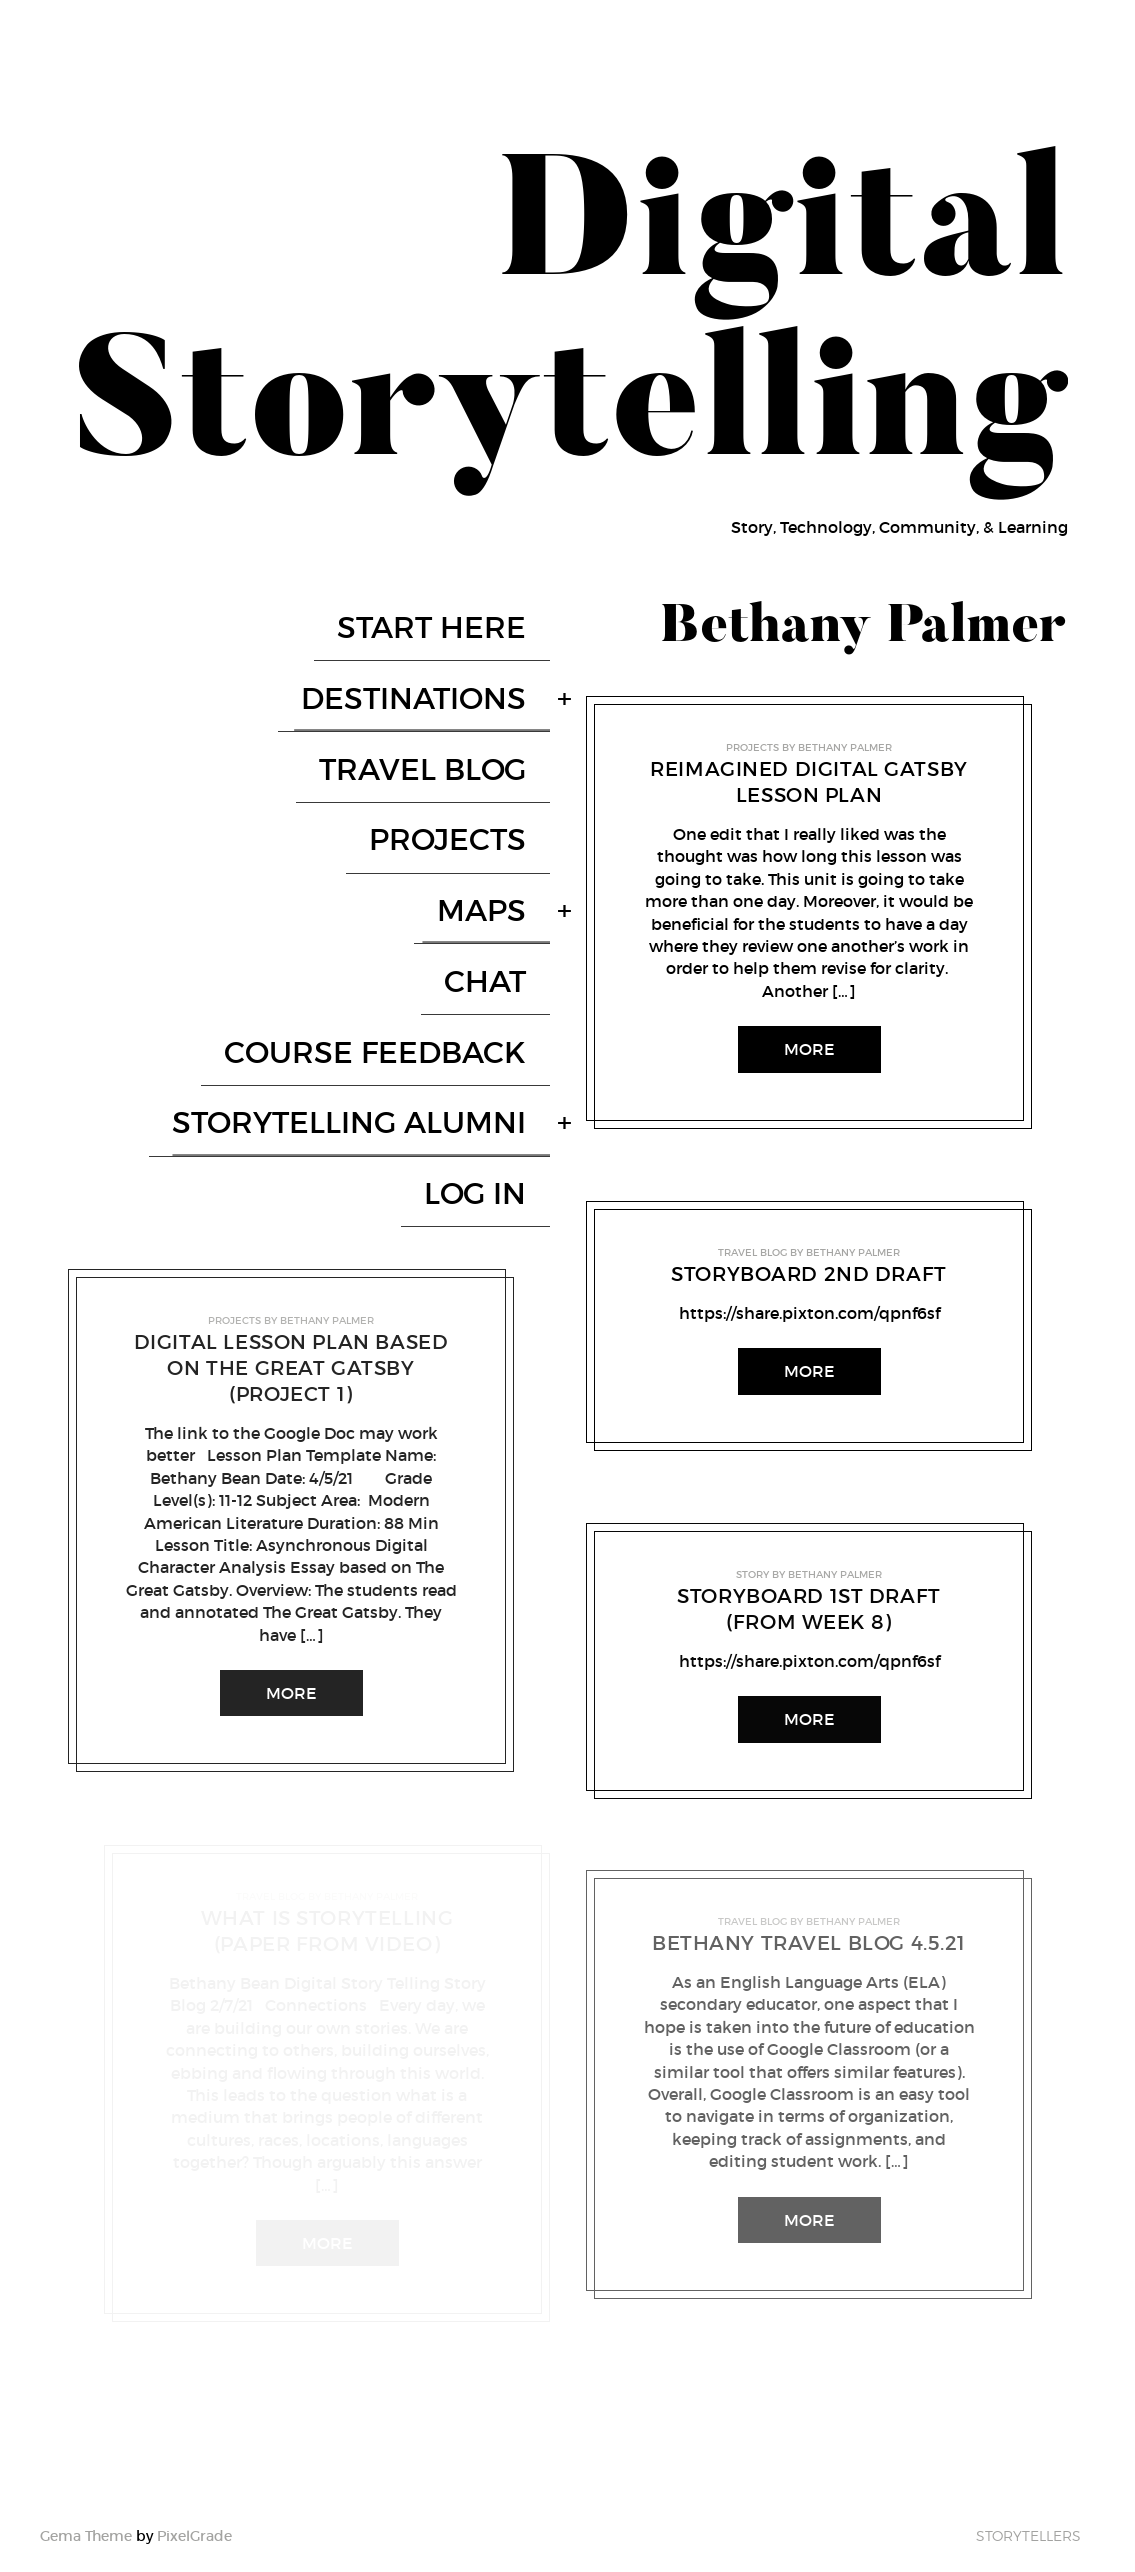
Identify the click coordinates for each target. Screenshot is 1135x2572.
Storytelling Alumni (373, 915)
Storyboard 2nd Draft (809, 1274)
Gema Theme (86, 2513)
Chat (509, 829)
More (290, 1444)
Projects (471, 743)
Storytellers (1028, 2512)
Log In (499, 958)
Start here (455, 614)
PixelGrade (194, 2513)
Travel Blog (446, 700)
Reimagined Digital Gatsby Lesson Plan (809, 782)
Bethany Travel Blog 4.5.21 (808, 1943)
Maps (505, 786)
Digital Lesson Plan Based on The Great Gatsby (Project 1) (290, 1119)
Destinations (437, 657)
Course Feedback (399, 872)
